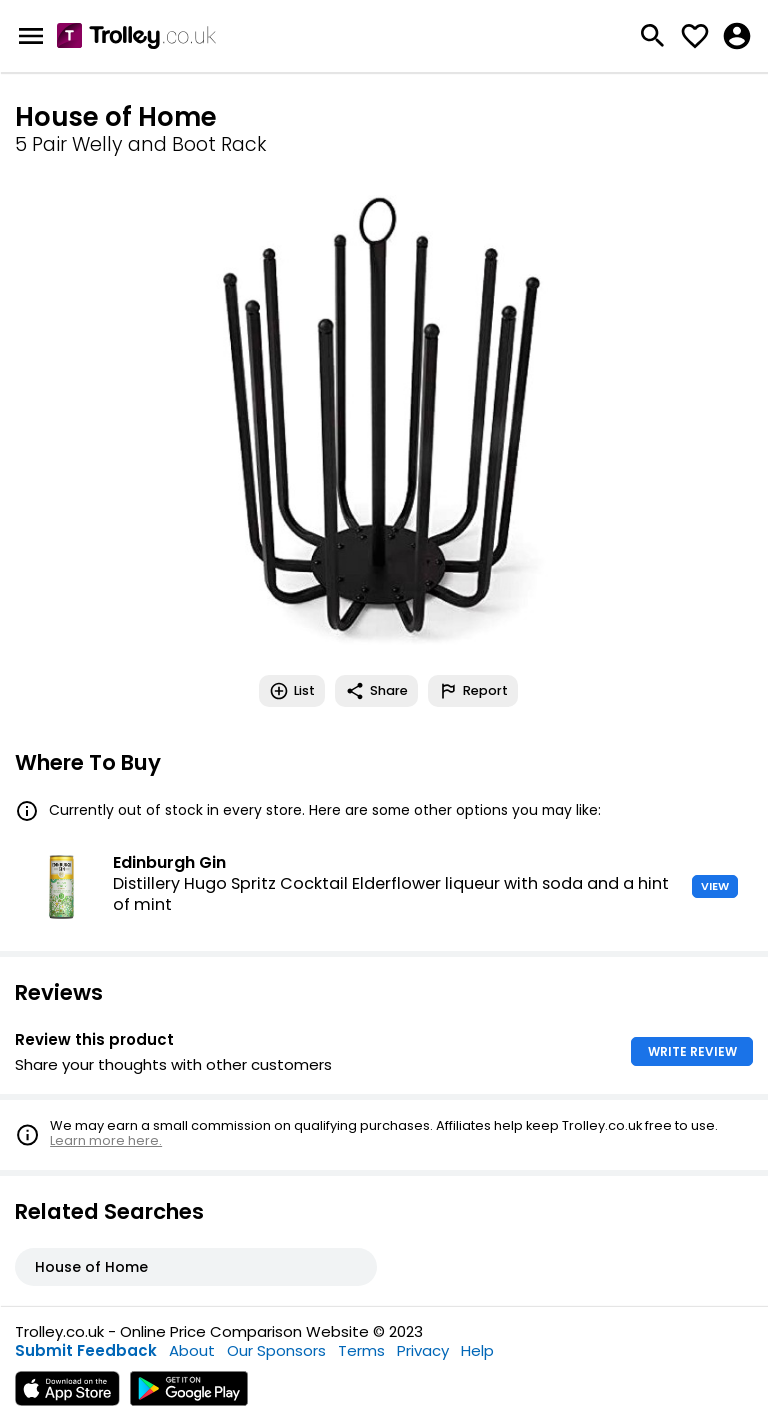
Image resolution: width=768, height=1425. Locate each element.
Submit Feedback (86, 1350)
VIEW (715, 886)
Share (376, 691)
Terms (361, 1350)
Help (477, 1350)
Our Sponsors (276, 1350)
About (192, 1350)
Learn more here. (106, 1140)
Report (473, 691)
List (292, 691)
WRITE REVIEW (692, 1051)
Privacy (423, 1350)
